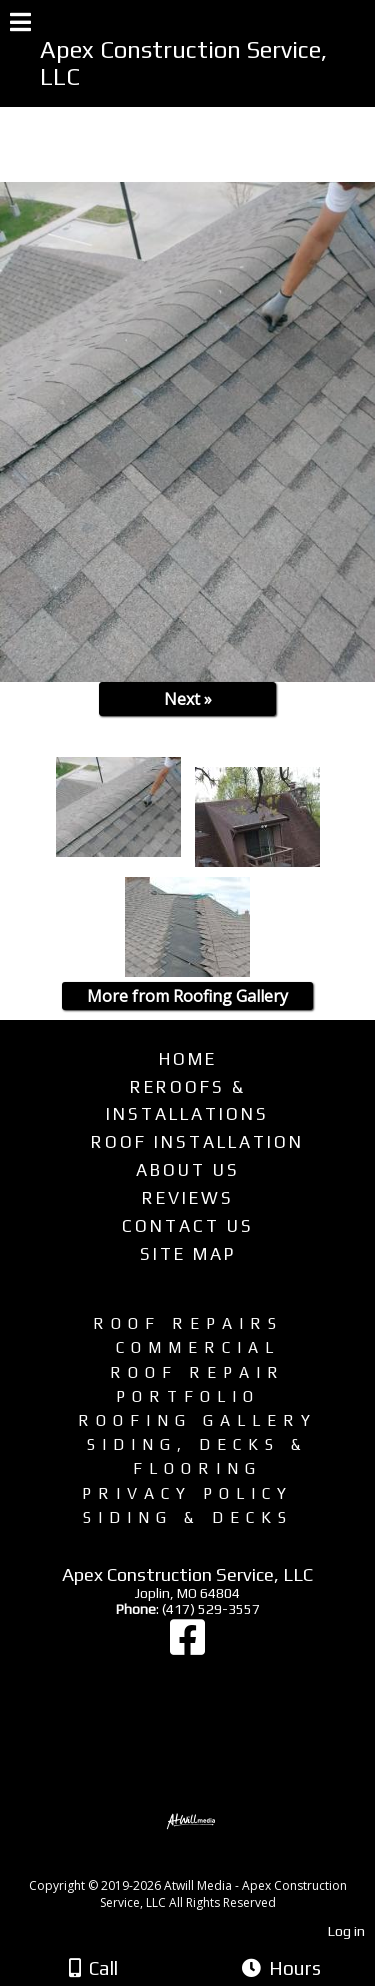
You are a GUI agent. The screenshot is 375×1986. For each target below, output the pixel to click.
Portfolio (188, 1396)
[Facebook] (187, 1647)
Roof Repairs (188, 1323)
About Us (188, 1170)
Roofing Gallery (197, 1420)
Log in (346, 1931)
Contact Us (188, 1226)
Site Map (188, 1254)
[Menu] (20, 25)
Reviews (188, 1198)
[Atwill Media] (205, 1863)
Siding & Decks (188, 1517)
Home (188, 1059)
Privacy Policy (187, 1493)
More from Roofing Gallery (187, 996)
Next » (188, 699)
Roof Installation (197, 1142)
